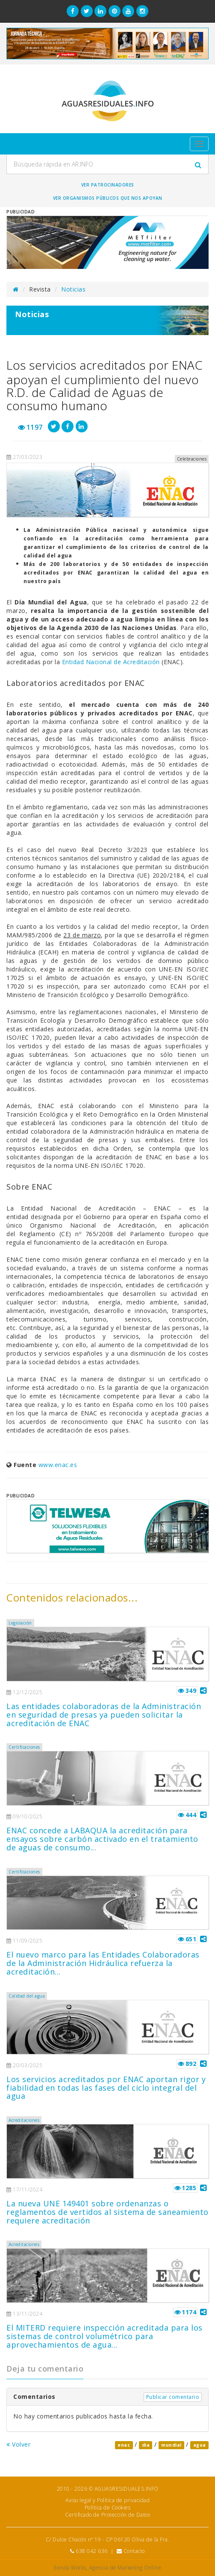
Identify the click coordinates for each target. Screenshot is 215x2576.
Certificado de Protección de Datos (107, 2514)
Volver (18, 2444)
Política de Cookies (108, 2507)
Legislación (20, 1623)
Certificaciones (24, 1747)
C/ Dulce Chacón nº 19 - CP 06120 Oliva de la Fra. (108, 2539)
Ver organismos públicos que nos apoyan (107, 198)
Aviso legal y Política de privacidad (107, 2500)
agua (199, 2445)
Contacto (134, 2551)
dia (146, 2445)
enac (124, 2445)
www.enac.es (57, 1465)
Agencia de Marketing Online (125, 2567)
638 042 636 (92, 2551)
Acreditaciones (24, 2120)
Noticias (73, 289)
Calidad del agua (27, 1996)
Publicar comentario (173, 2397)
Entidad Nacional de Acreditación (111, 662)
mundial (171, 2445)
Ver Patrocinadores (107, 185)
